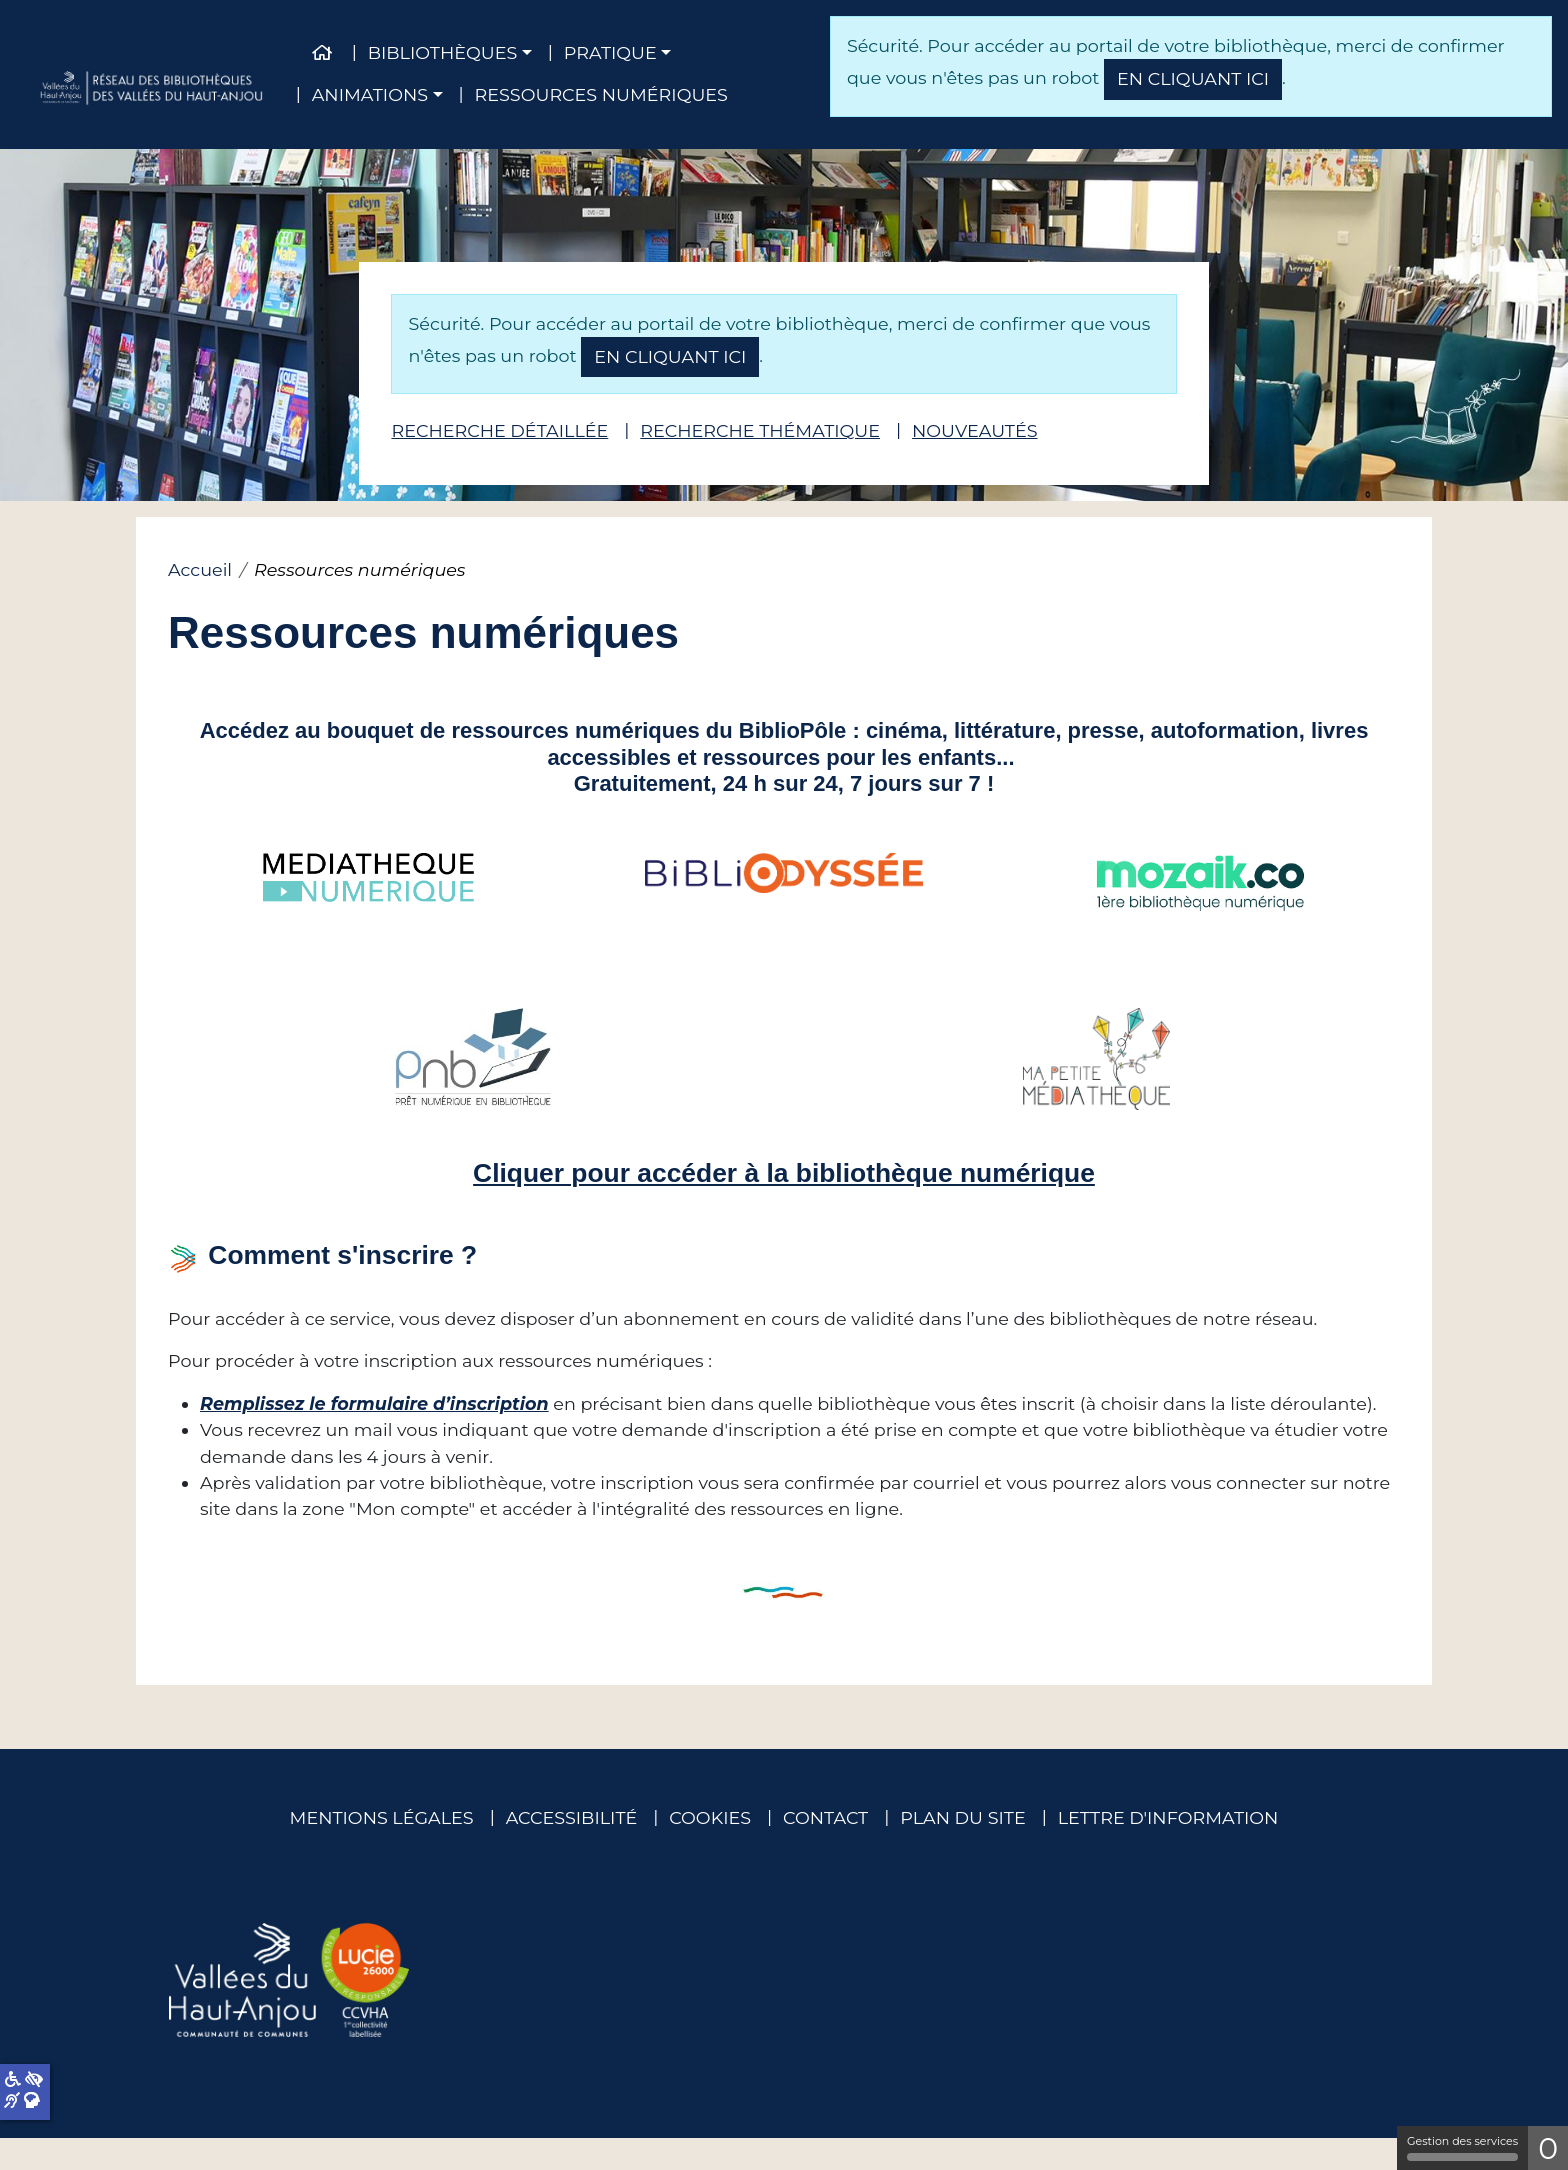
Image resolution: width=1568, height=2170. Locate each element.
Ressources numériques (601, 94)
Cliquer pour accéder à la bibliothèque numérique (784, 1173)
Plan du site (962, 1817)
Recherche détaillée (499, 430)
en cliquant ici (1193, 78)
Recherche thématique (760, 430)
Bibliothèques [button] (443, 52)
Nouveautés (975, 430)
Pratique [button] (610, 52)
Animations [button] (370, 94)
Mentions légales (382, 1817)
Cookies (710, 1817)
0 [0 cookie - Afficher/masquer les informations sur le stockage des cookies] (1548, 2148)
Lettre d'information (1168, 1817)
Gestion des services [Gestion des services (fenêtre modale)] (1462, 2147)
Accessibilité (572, 1817)
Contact (825, 1817)
